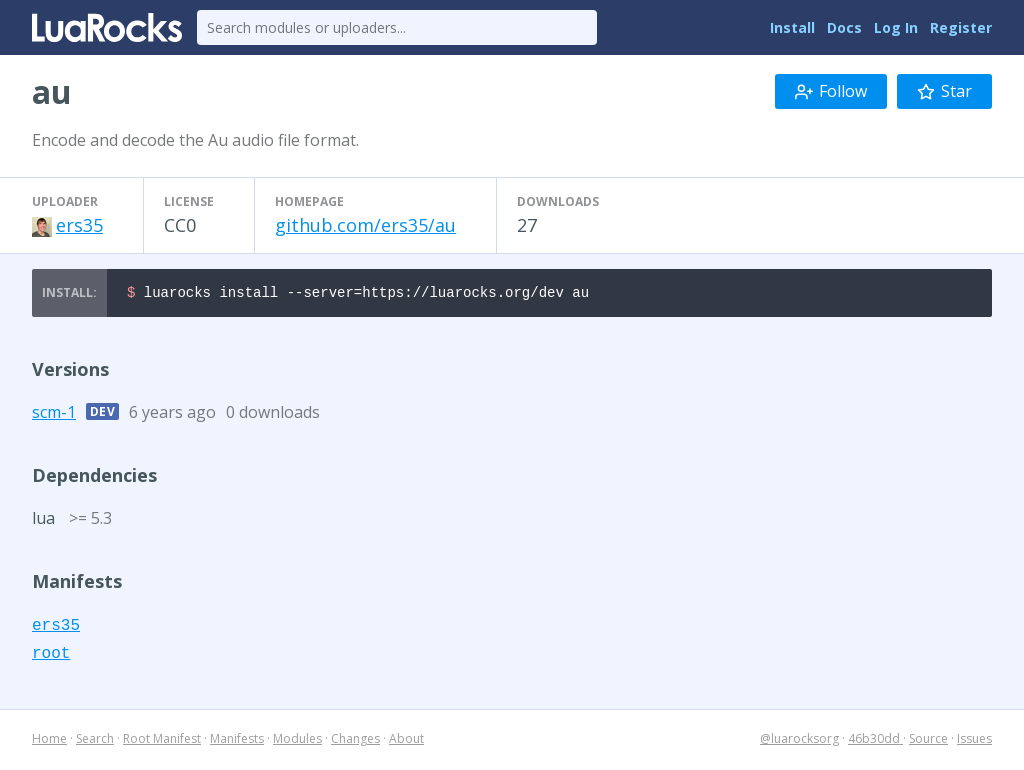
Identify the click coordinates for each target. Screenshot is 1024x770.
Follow (831, 91)
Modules (297, 741)
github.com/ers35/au (365, 225)
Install (792, 27)
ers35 (79, 225)
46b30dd (875, 741)
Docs (844, 27)
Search (95, 741)
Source (928, 741)
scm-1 (54, 415)
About (406, 741)
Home (49, 741)
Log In (896, 27)
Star (944, 91)
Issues (974, 741)
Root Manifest (162, 741)
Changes (355, 741)
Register (961, 27)
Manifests (237, 741)
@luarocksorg (799, 741)
